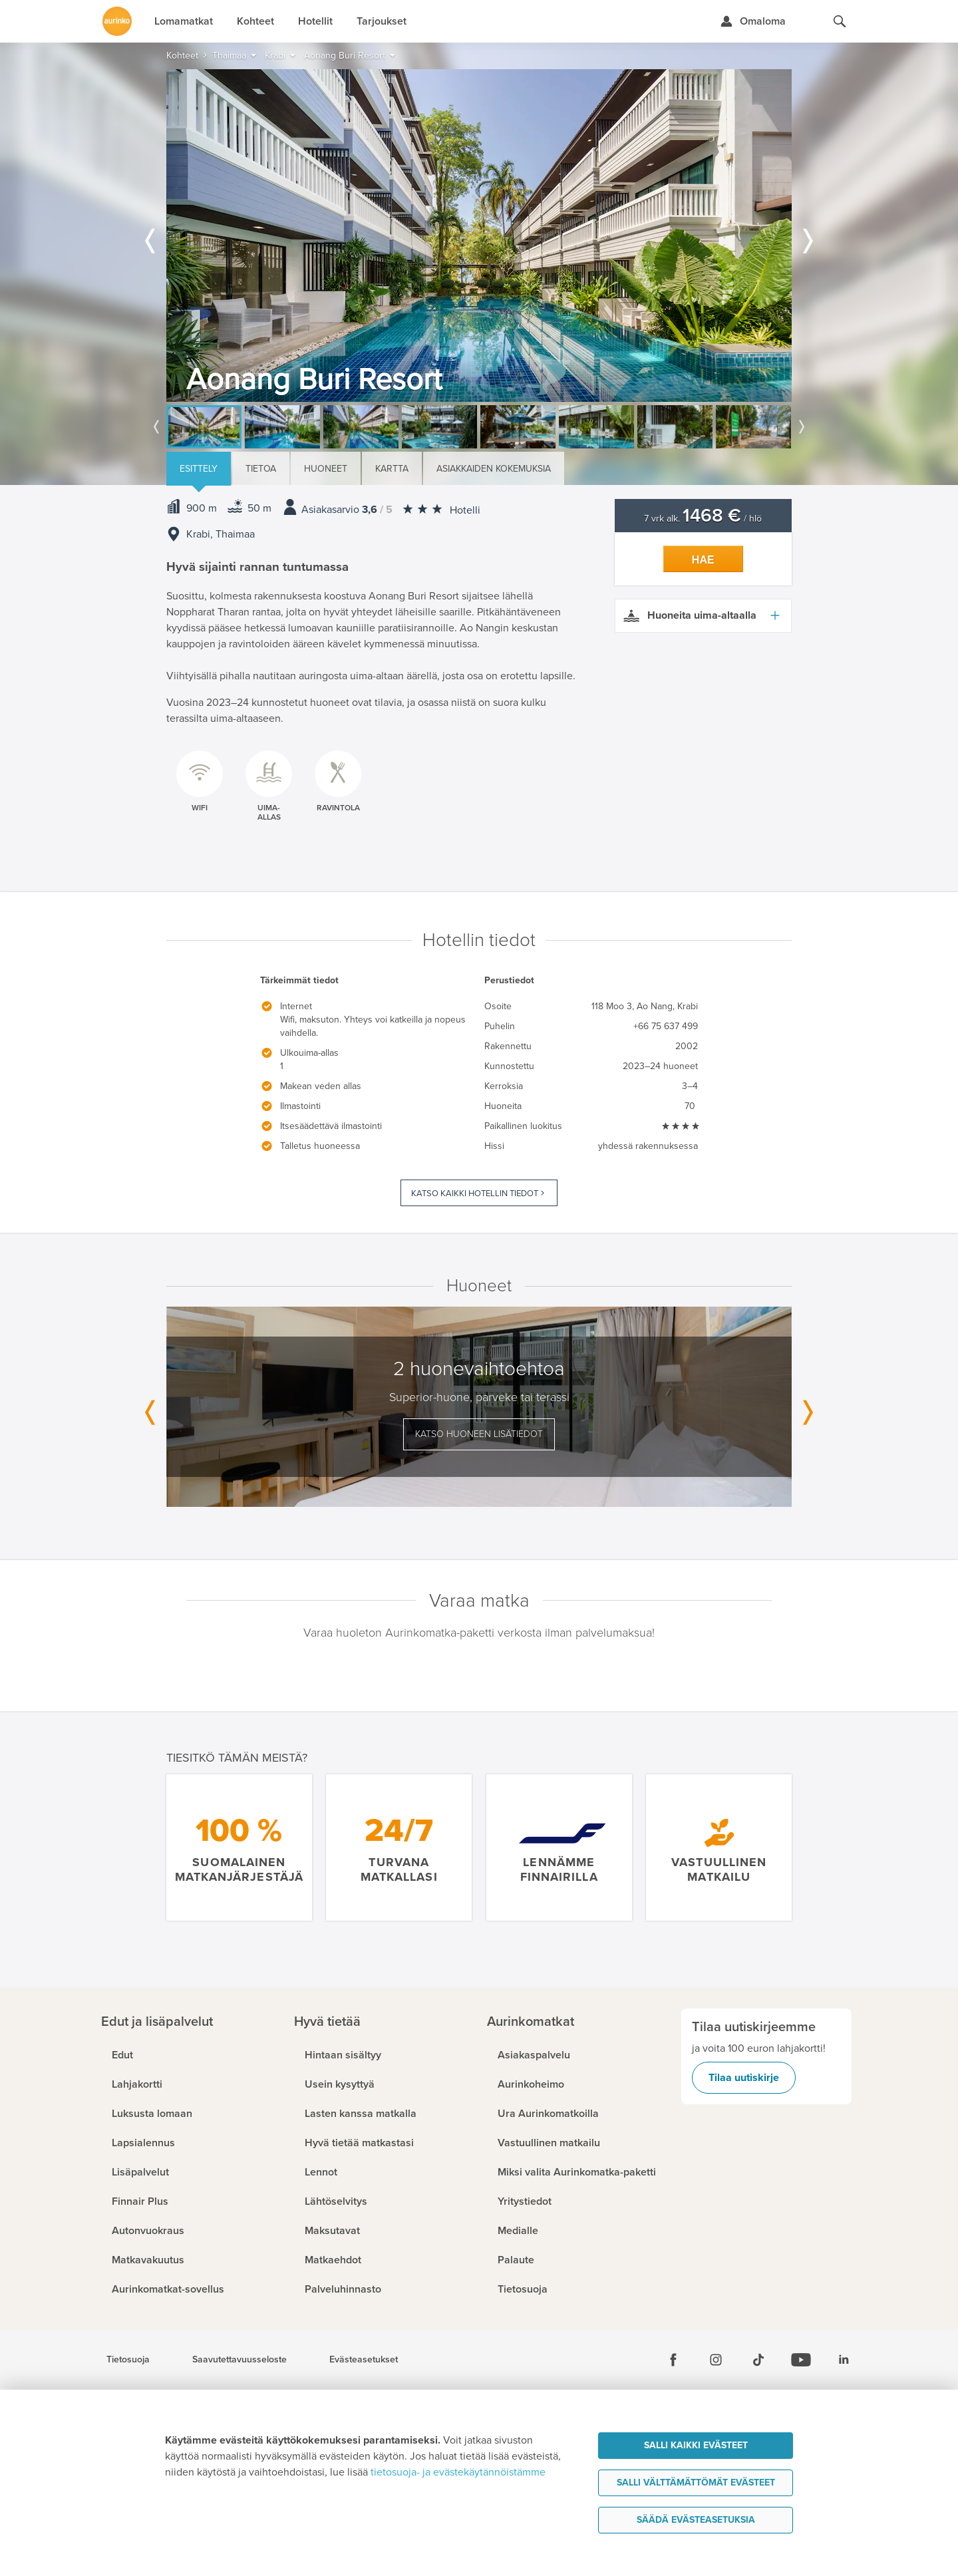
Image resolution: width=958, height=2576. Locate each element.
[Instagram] (715, 2359)
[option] (479, 235)
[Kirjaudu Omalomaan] (753, 21)
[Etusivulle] (117, 21)
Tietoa (260, 468)
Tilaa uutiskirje (744, 2077)
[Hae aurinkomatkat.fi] (840, 21)
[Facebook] (673, 2359)
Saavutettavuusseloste (239, 2359)
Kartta (391, 468)
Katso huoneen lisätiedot (479, 1434)
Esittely (199, 468)
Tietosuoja (128, 2359)
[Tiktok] (758, 2359)
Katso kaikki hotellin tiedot (474, 1193)
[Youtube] (801, 2359)
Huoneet (325, 468)
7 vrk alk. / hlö (703, 518)
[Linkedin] (843, 2359)
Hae (703, 559)
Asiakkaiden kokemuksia (493, 468)
